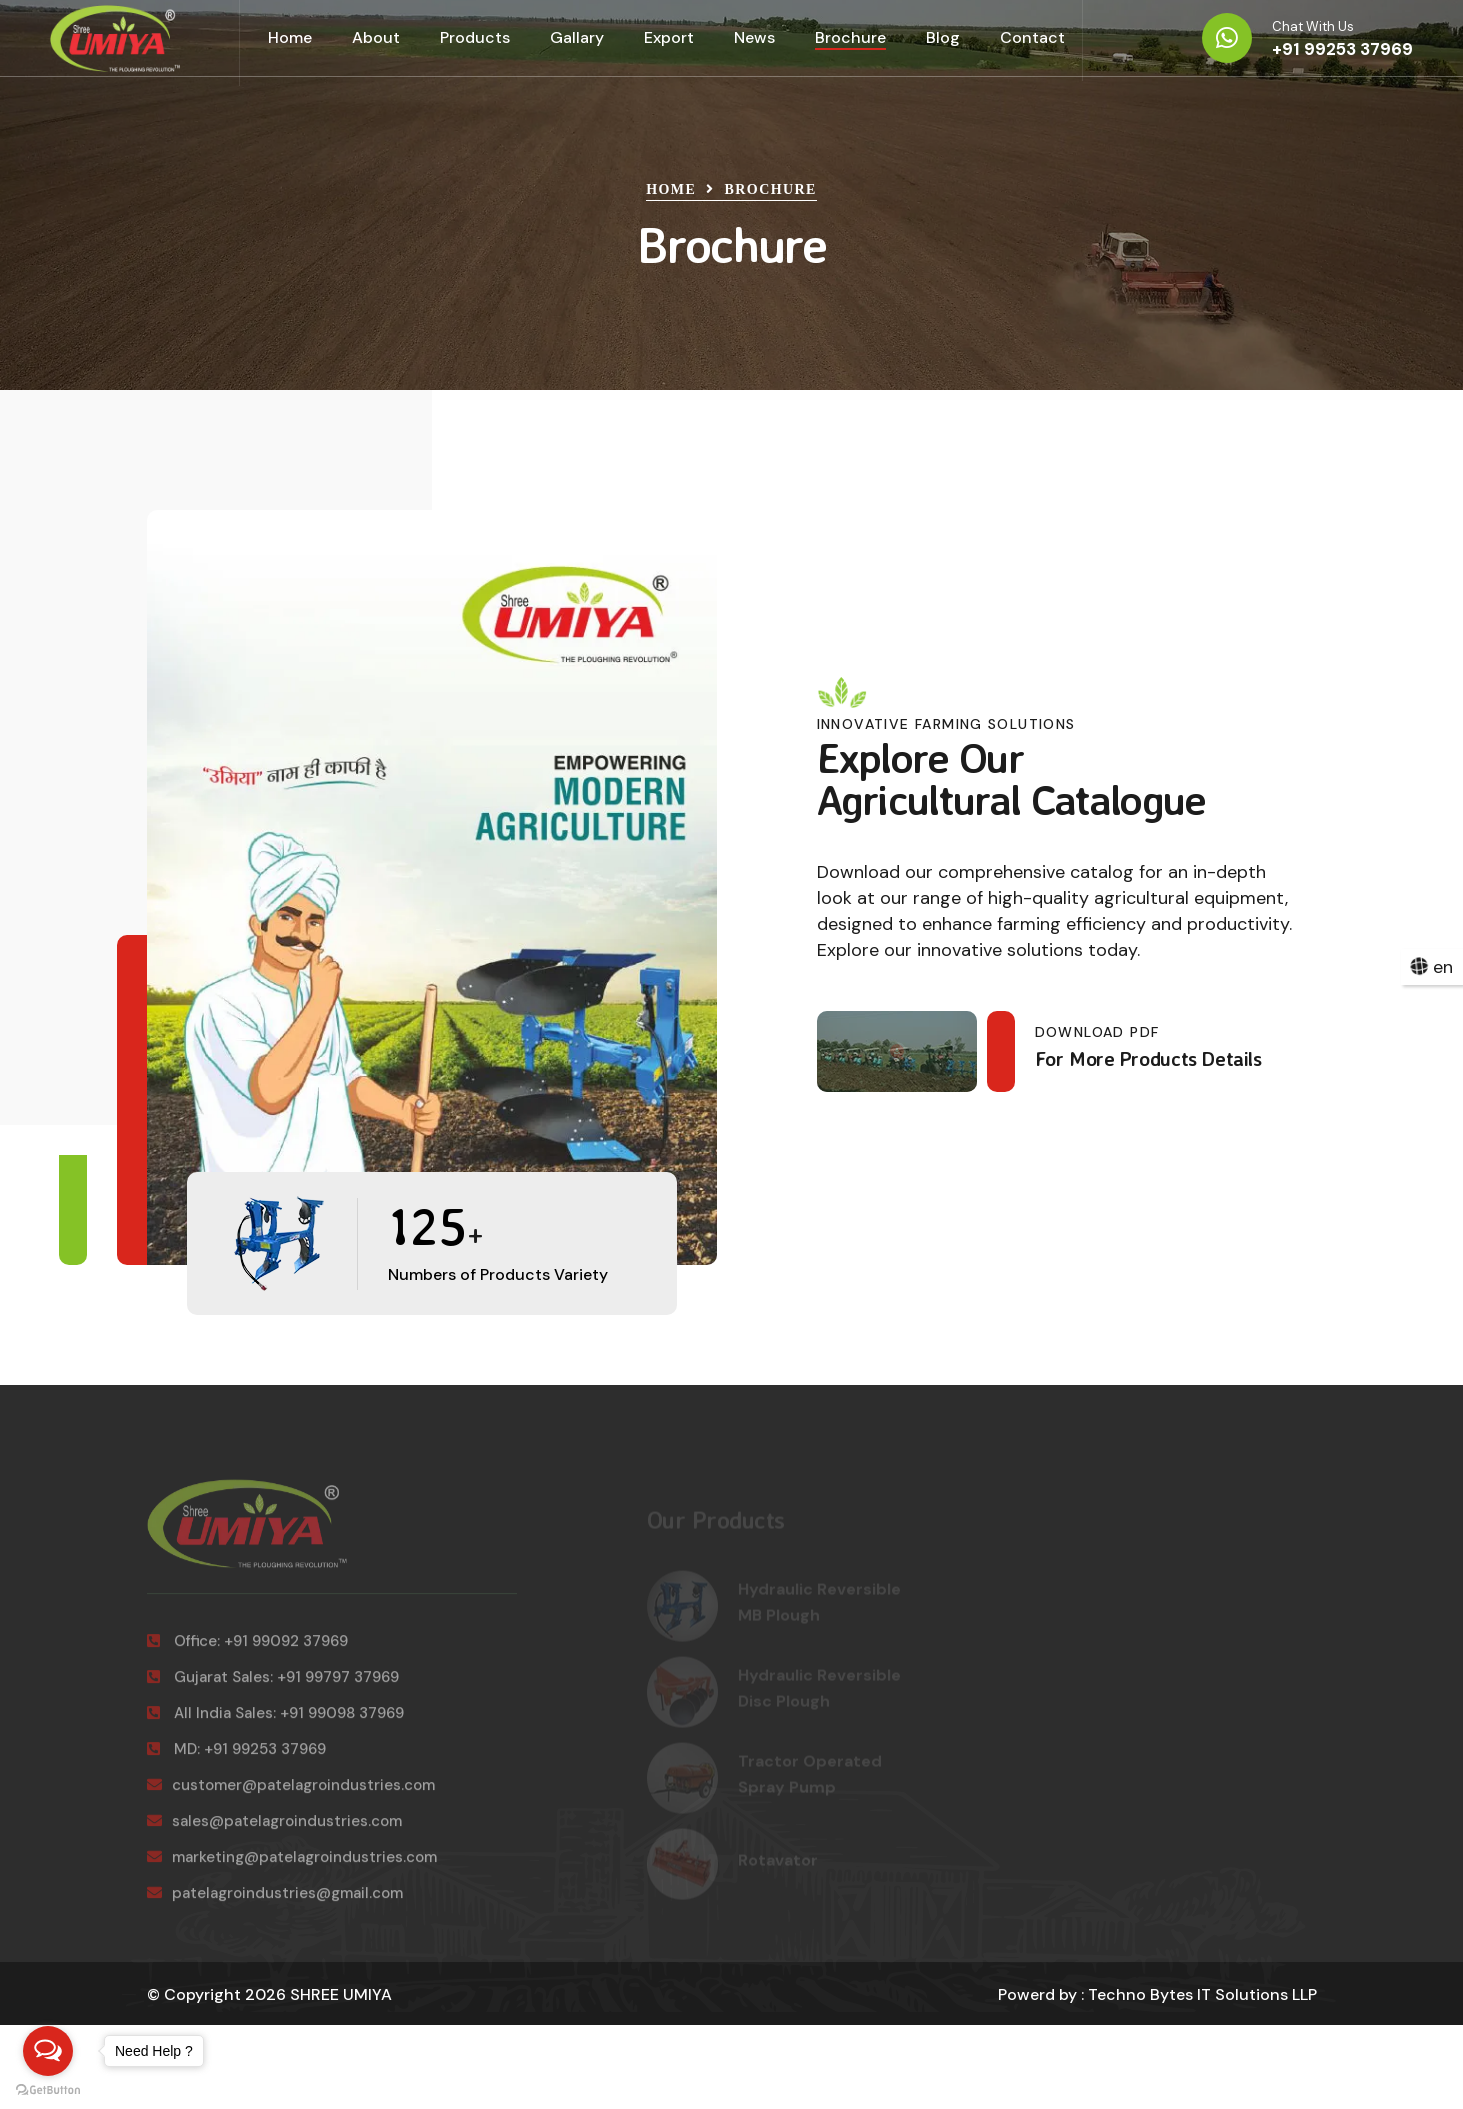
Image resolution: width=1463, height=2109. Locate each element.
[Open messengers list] (48, 2051)
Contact (1032, 37)
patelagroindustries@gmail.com (275, 1904)
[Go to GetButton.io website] (48, 2089)
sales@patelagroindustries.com (274, 1832)
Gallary (577, 37)
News (754, 37)
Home (290, 37)
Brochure (850, 37)
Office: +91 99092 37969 (247, 1652)
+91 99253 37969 (1342, 49)
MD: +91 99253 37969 (236, 1760)
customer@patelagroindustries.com (291, 1796)
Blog (943, 37)
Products (475, 37)
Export (669, 37)
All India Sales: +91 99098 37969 (275, 1724)
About (376, 37)
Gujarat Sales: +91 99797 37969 (273, 1688)
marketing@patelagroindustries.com (292, 1868)
